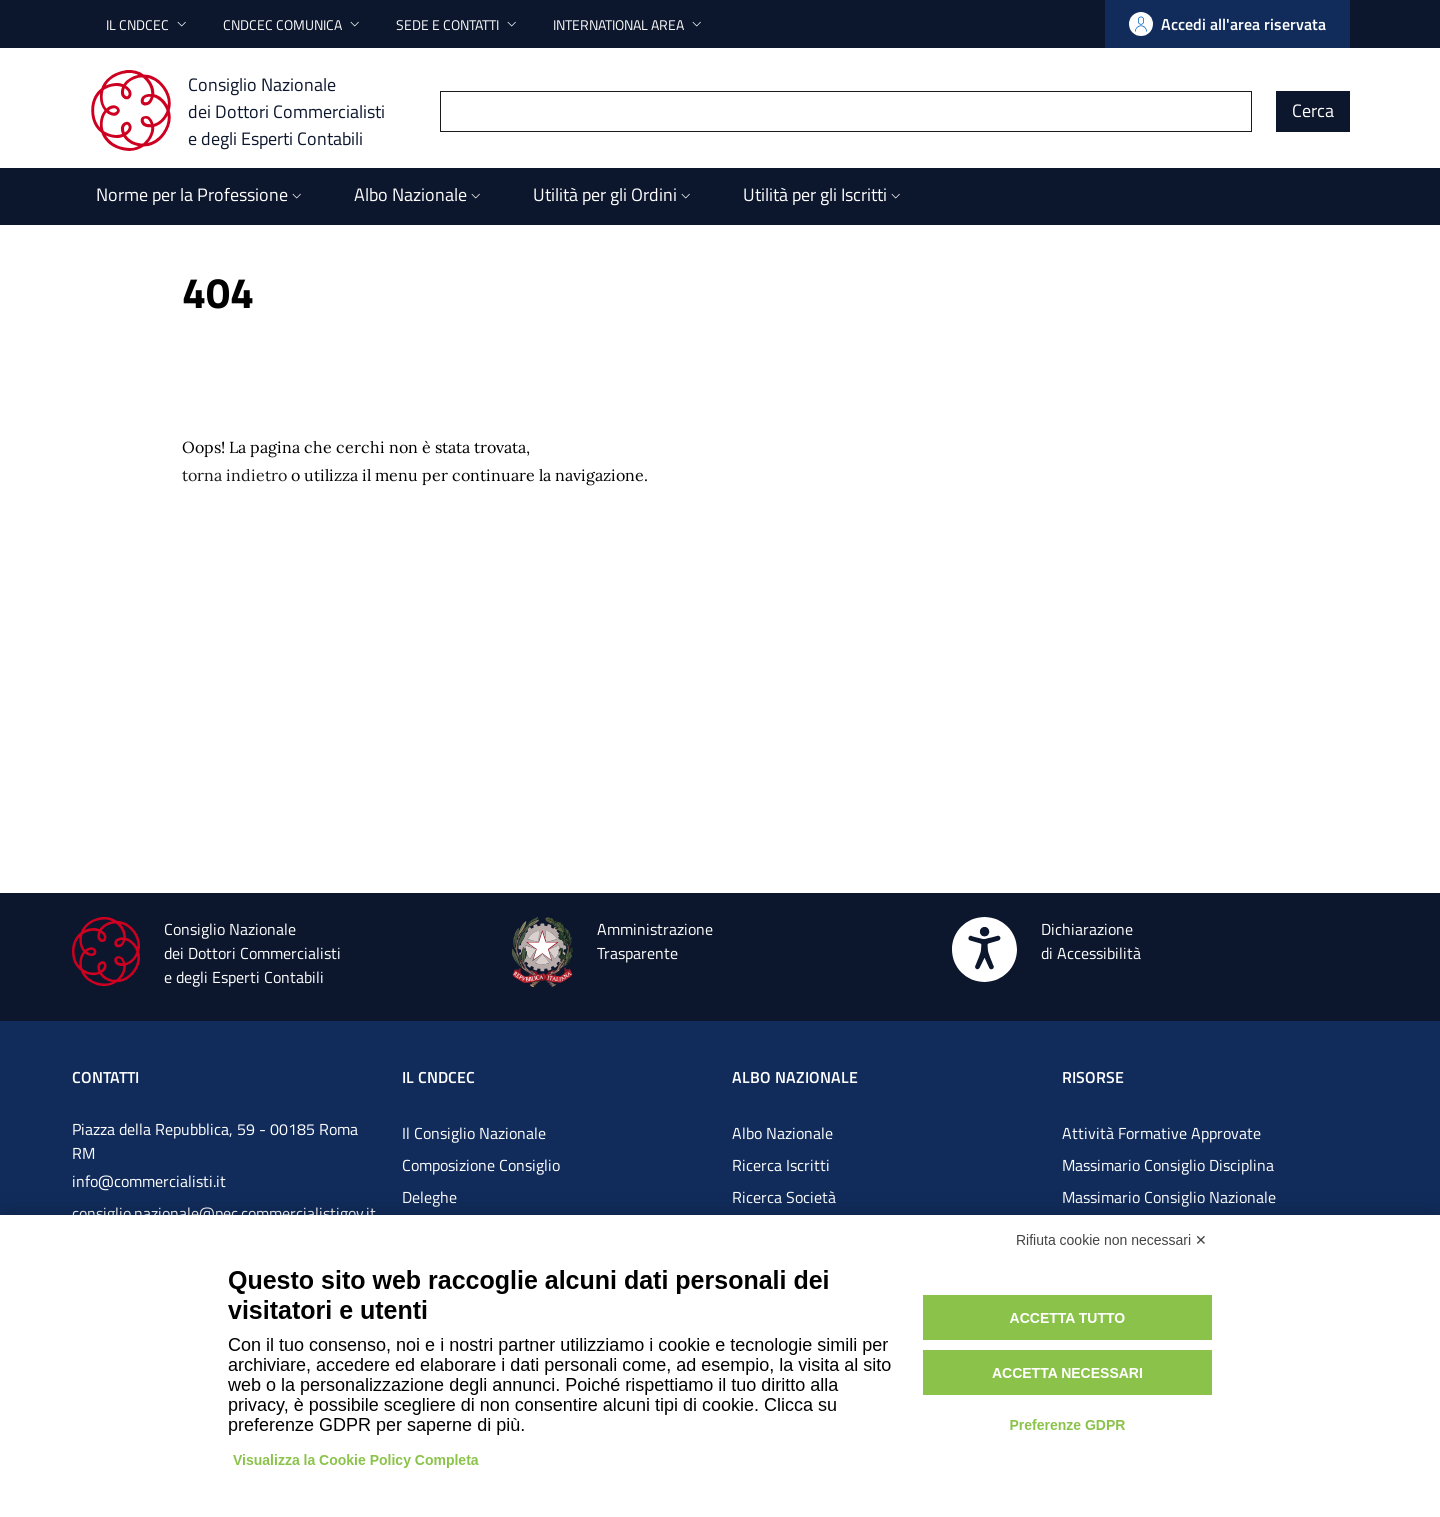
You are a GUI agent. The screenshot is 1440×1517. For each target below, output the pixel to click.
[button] (148, 24)
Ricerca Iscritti (781, 1165)
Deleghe (429, 1197)
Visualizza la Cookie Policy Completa (356, 1460)
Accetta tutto (1068, 1318)
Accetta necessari (1067, 1373)
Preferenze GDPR (1067, 1425)
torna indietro (234, 475)
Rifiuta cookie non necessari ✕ (1111, 1240)
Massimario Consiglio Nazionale (1169, 1197)
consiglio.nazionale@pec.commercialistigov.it (224, 1213)
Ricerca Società (784, 1197)
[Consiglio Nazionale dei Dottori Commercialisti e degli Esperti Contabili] (249, 111)
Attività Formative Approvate (1161, 1133)
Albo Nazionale (782, 1133)
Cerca (1313, 110)
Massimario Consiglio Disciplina (1168, 1165)
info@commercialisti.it (149, 1181)
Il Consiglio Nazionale (474, 1133)
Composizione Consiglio (481, 1165)
